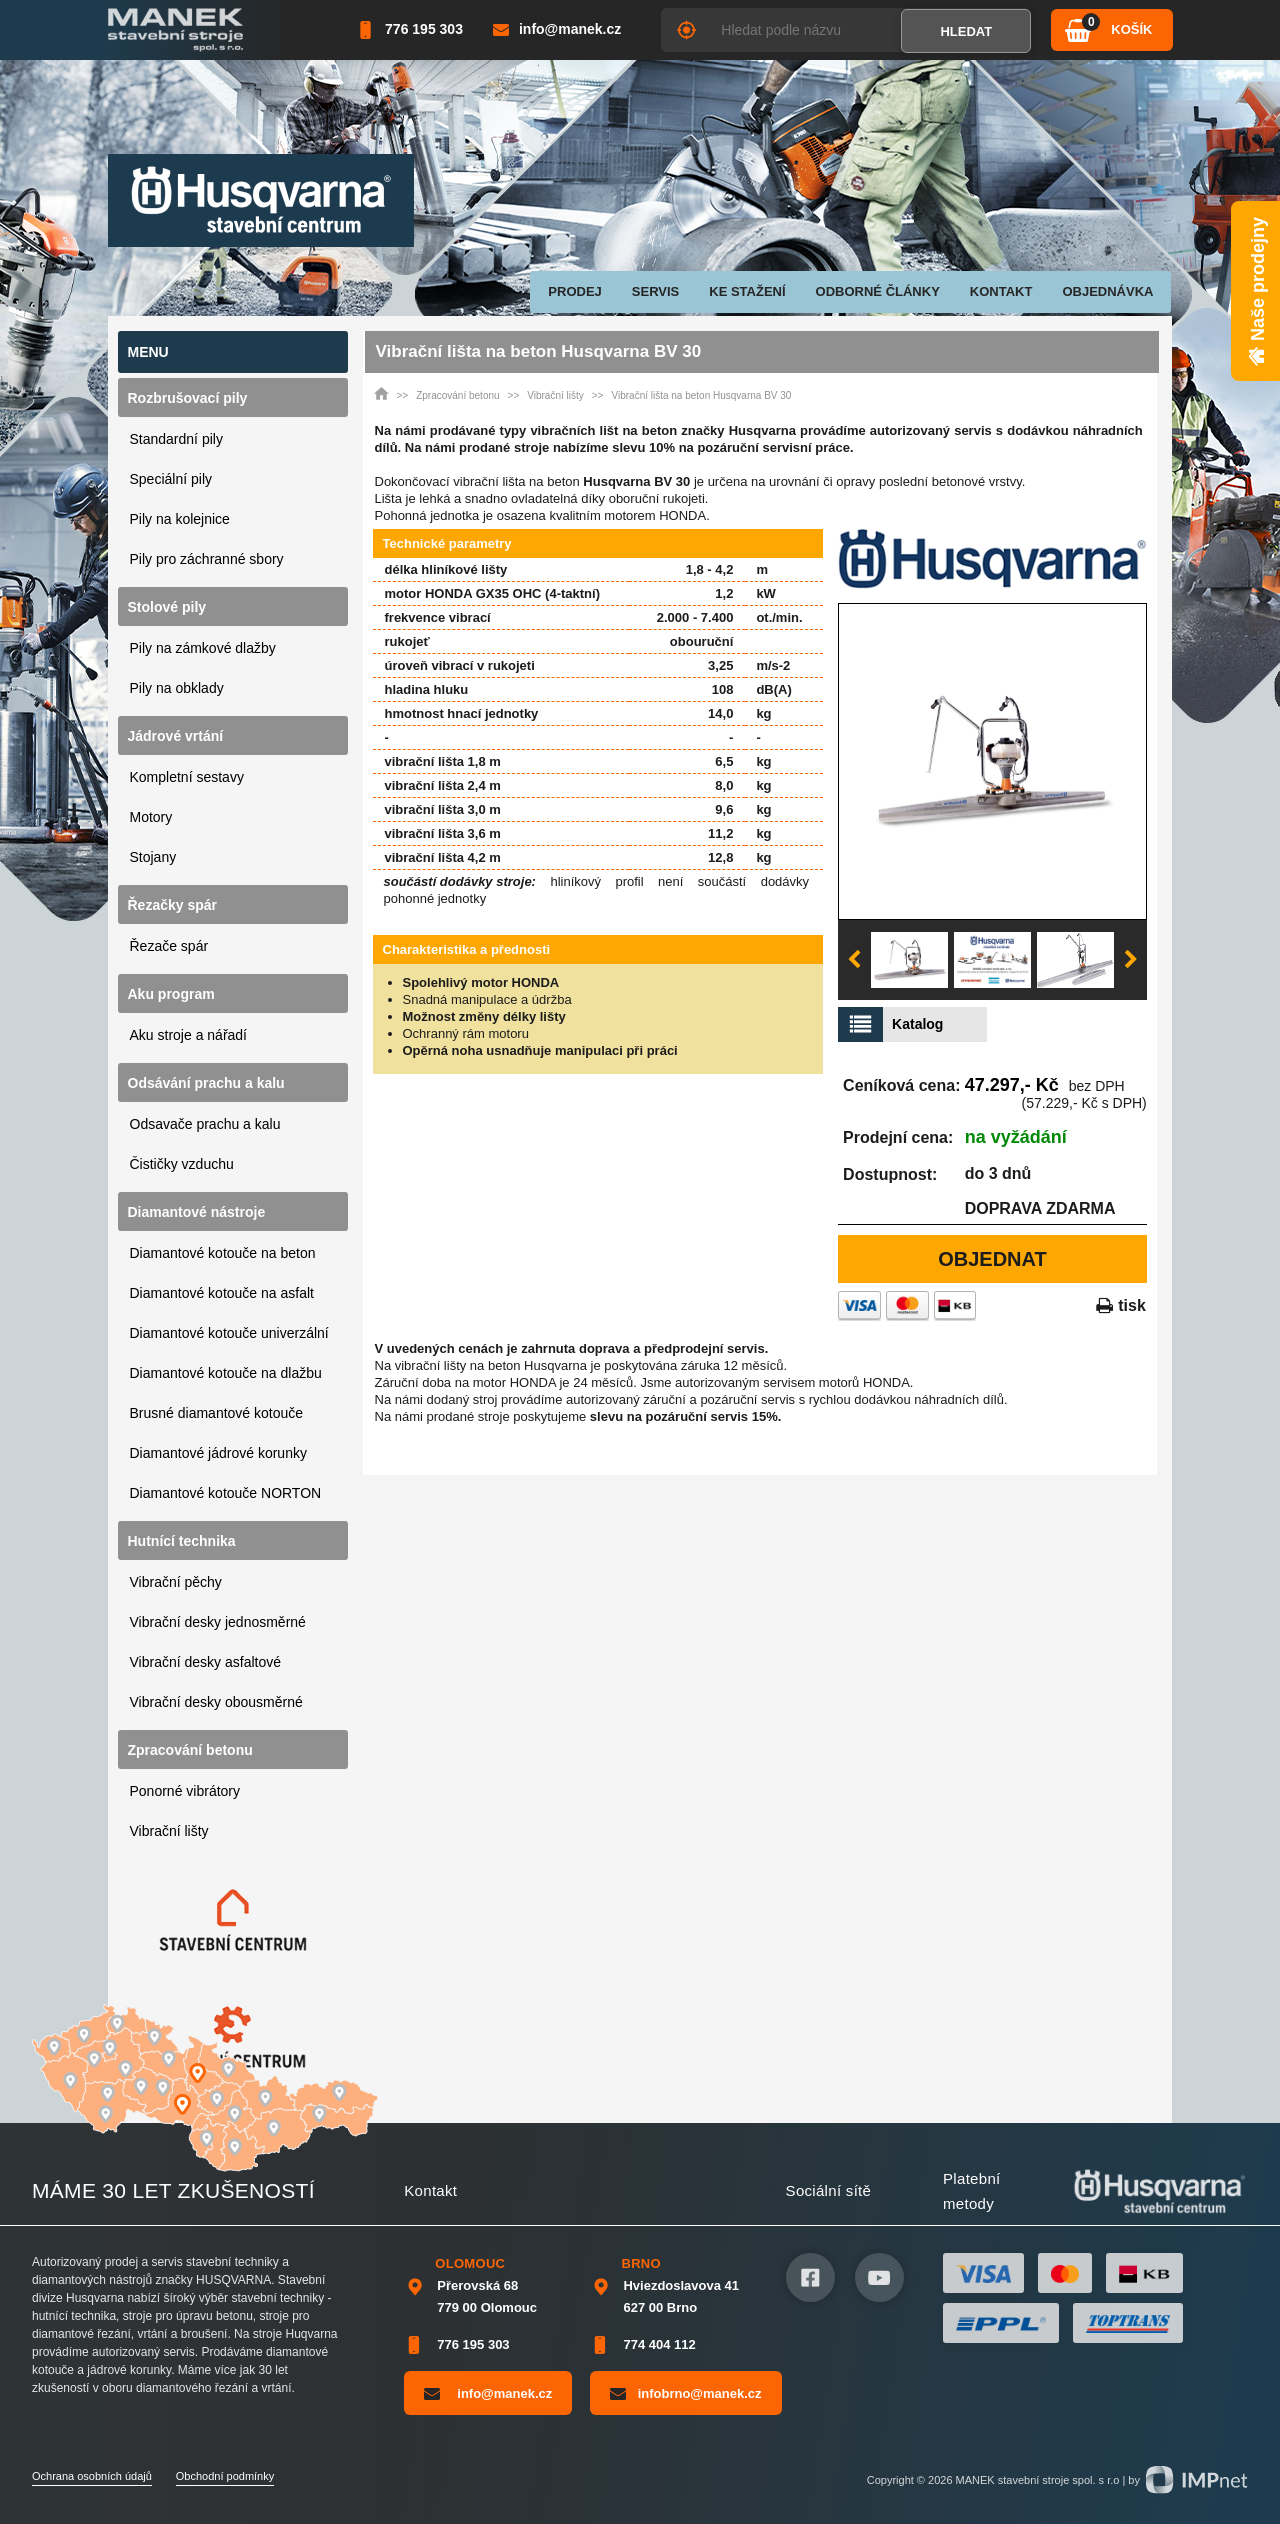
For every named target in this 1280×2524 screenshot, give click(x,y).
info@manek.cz (488, 2393)
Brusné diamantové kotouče (217, 1413)
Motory (151, 817)
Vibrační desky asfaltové (206, 1662)
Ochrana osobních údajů (92, 2476)
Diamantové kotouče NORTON (226, 1493)
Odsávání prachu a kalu (206, 1083)
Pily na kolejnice (180, 519)
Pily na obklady (177, 688)
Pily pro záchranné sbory (207, 559)
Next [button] (1131, 960)
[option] (992, 761)
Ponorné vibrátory (185, 1791)
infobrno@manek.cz (685, 2393)
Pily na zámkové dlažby (203, 648)
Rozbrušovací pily (188, 398)
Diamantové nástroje (197, 1212)
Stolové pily (167, 607)
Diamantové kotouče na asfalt (222, 1293)
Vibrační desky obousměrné (216, 1702)
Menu (148, 352)
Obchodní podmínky (225, 2476)
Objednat (992, 1259)
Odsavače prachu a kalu (205, 1124)
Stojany (153, 857)
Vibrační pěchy (176, 1582)
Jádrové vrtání (176, 736)
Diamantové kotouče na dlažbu (226, 1373)
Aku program (171, 994)
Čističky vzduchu (182, 1164)
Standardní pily (176, 439)
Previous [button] (854, 960)
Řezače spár (169, 946)
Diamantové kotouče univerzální (229, 1333)
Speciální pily (171, 479)
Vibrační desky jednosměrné (218, 1622)
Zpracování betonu (190, 1750)
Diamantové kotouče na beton (223, 1253)
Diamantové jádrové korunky (218, 1453)
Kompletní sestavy (187, 777)
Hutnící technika (182, 1541)
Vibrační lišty (169, 1831)
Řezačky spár (173, 905)
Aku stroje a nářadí (189, 1035)
